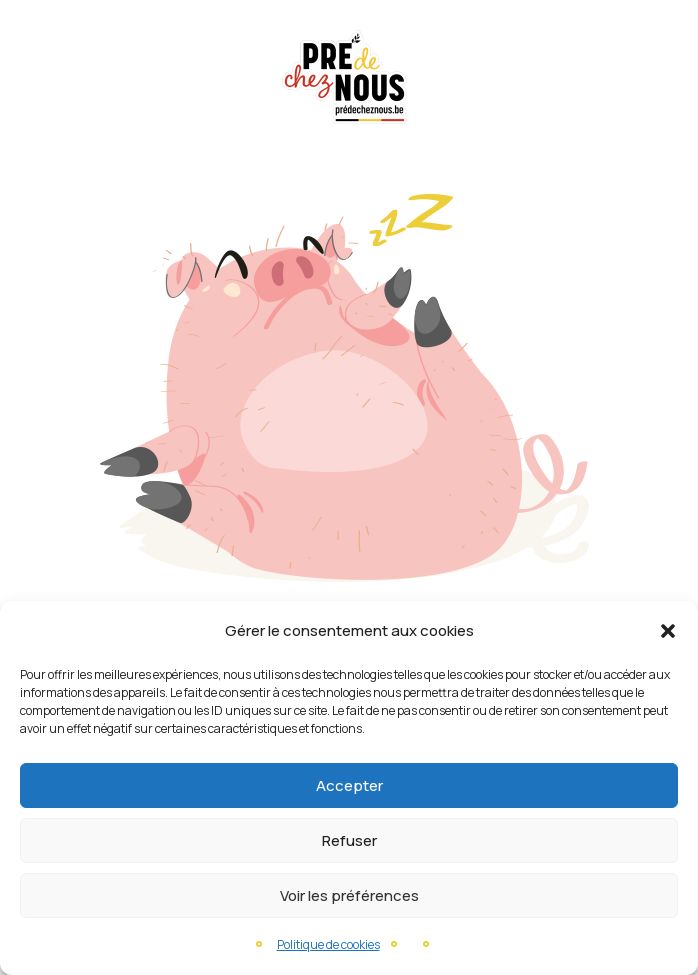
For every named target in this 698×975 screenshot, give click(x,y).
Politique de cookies (328, 944)
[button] (668, 631)
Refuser (349, 840)
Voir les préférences (349, 895)
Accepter (349, 785)
